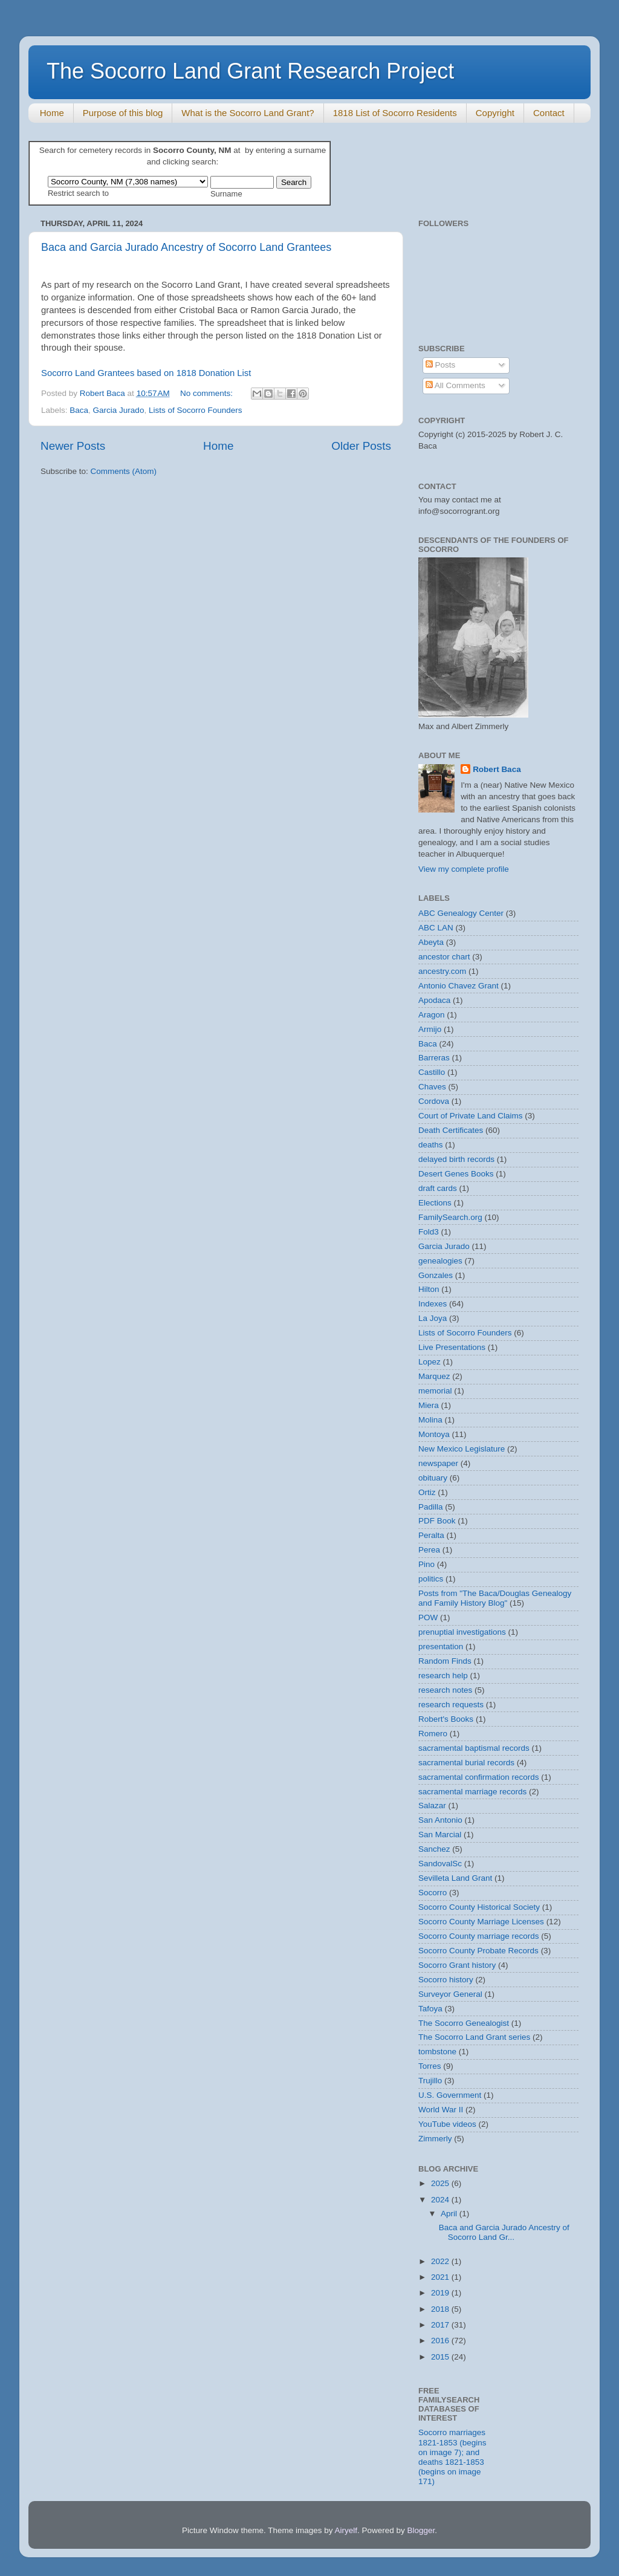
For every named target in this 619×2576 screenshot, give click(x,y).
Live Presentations (451, 1347)
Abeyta (431, 942)
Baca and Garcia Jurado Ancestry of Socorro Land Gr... (504, 2232)
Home (52, 113)
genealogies (440, 1260)
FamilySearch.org (450, 1217)
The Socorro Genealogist (463, 2023)
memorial (435, 1390)
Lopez (429, 1361)
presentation (440, 1646)
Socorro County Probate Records (478, 1950)
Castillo (431, 1072)
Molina (430, 1419)
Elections (435, 1202)
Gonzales (435, 1275)
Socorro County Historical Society (479, 1907)
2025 (441, 2183)
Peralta (431, 1535)
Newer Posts (73, 446)
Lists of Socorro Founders (195, 410)
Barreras (434, 1057)
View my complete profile (463, 869)
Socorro (432, 1892)
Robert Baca (497, 769)
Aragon (431, 1014)
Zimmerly (435, 2138)
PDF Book (437, 1520)
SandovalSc (440, 1863)
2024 (441, 2199)
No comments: (207, 393)
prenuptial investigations (462, 1632)
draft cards (437, 1188)
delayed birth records (456, 1159)
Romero (432, 1733)
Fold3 (428, 1231)
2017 (441, 2324)
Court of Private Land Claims (470, 1115)
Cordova (433, 1101)
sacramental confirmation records (478, 1777)
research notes (445, 1690)
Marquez (434, 1376)
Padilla (430, 1506)
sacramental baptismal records (474, 1748)
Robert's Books (445, 1719)
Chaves (432, 1086)
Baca (79, 410)
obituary (432, 1477)
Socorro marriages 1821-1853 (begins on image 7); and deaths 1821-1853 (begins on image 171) (452, 2457)
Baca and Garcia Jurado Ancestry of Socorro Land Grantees (186, 247)
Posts (441, 364)
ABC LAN (435, 927)
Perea (429, 1549)
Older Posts (361, 446)
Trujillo (430, 2080)
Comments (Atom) (124, 471)
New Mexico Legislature (461, 1448)
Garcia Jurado (118, 410)
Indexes (432, 1303)
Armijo (429, 1029)
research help (443, 1675)
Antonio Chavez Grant (458, 985)
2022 (441, 2261)
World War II (440, 2109)
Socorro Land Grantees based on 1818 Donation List (146, 373)
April (450, 2213)
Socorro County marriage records (478, 1936)
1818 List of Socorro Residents (395, 113)
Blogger (421, 2530)
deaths (430, 1144)
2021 (441, 2277)
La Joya (432, 1318)
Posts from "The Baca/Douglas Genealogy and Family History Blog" (494, 1598)
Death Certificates (450, 1130)
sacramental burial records (466, 1762)
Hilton (428, 1289)
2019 (441, 2292)
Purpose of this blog (123, 113)
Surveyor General (450, 1994)
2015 (441, 2356)
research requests (451, 1704)
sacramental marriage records (472, 1791)
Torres (429, 2066)
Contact (549, 113)
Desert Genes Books (456, 1173)
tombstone (437, 2051)
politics (430, 1578)
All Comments (455, 385)
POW (428, 1617)
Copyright (495, 113)
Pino (426, 1564)
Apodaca (434, 1000)
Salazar (432, 1805)
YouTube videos (447, 2124)
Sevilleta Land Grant (455, 1878)
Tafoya (430, 2008)
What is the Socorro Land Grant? (247, 113)
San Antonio (440, 1820)
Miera (428, 1405)
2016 (441, 2340)
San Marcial (439, 1834)
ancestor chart (444, 956)
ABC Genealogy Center (461, 913)
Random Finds (445, 1661)
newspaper (438, 1463)
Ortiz (427, 1492)
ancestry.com (442, 971)
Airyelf (346, 2530)
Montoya (434, 1434)
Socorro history (445, 1979)
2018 (441, 2309)
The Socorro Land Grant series (474, 2037)
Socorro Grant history (457, 1965)
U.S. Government (449, 2095)
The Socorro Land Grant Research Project (250, 71)
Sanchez (434, 1849)
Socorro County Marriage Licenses (481, 1921)
